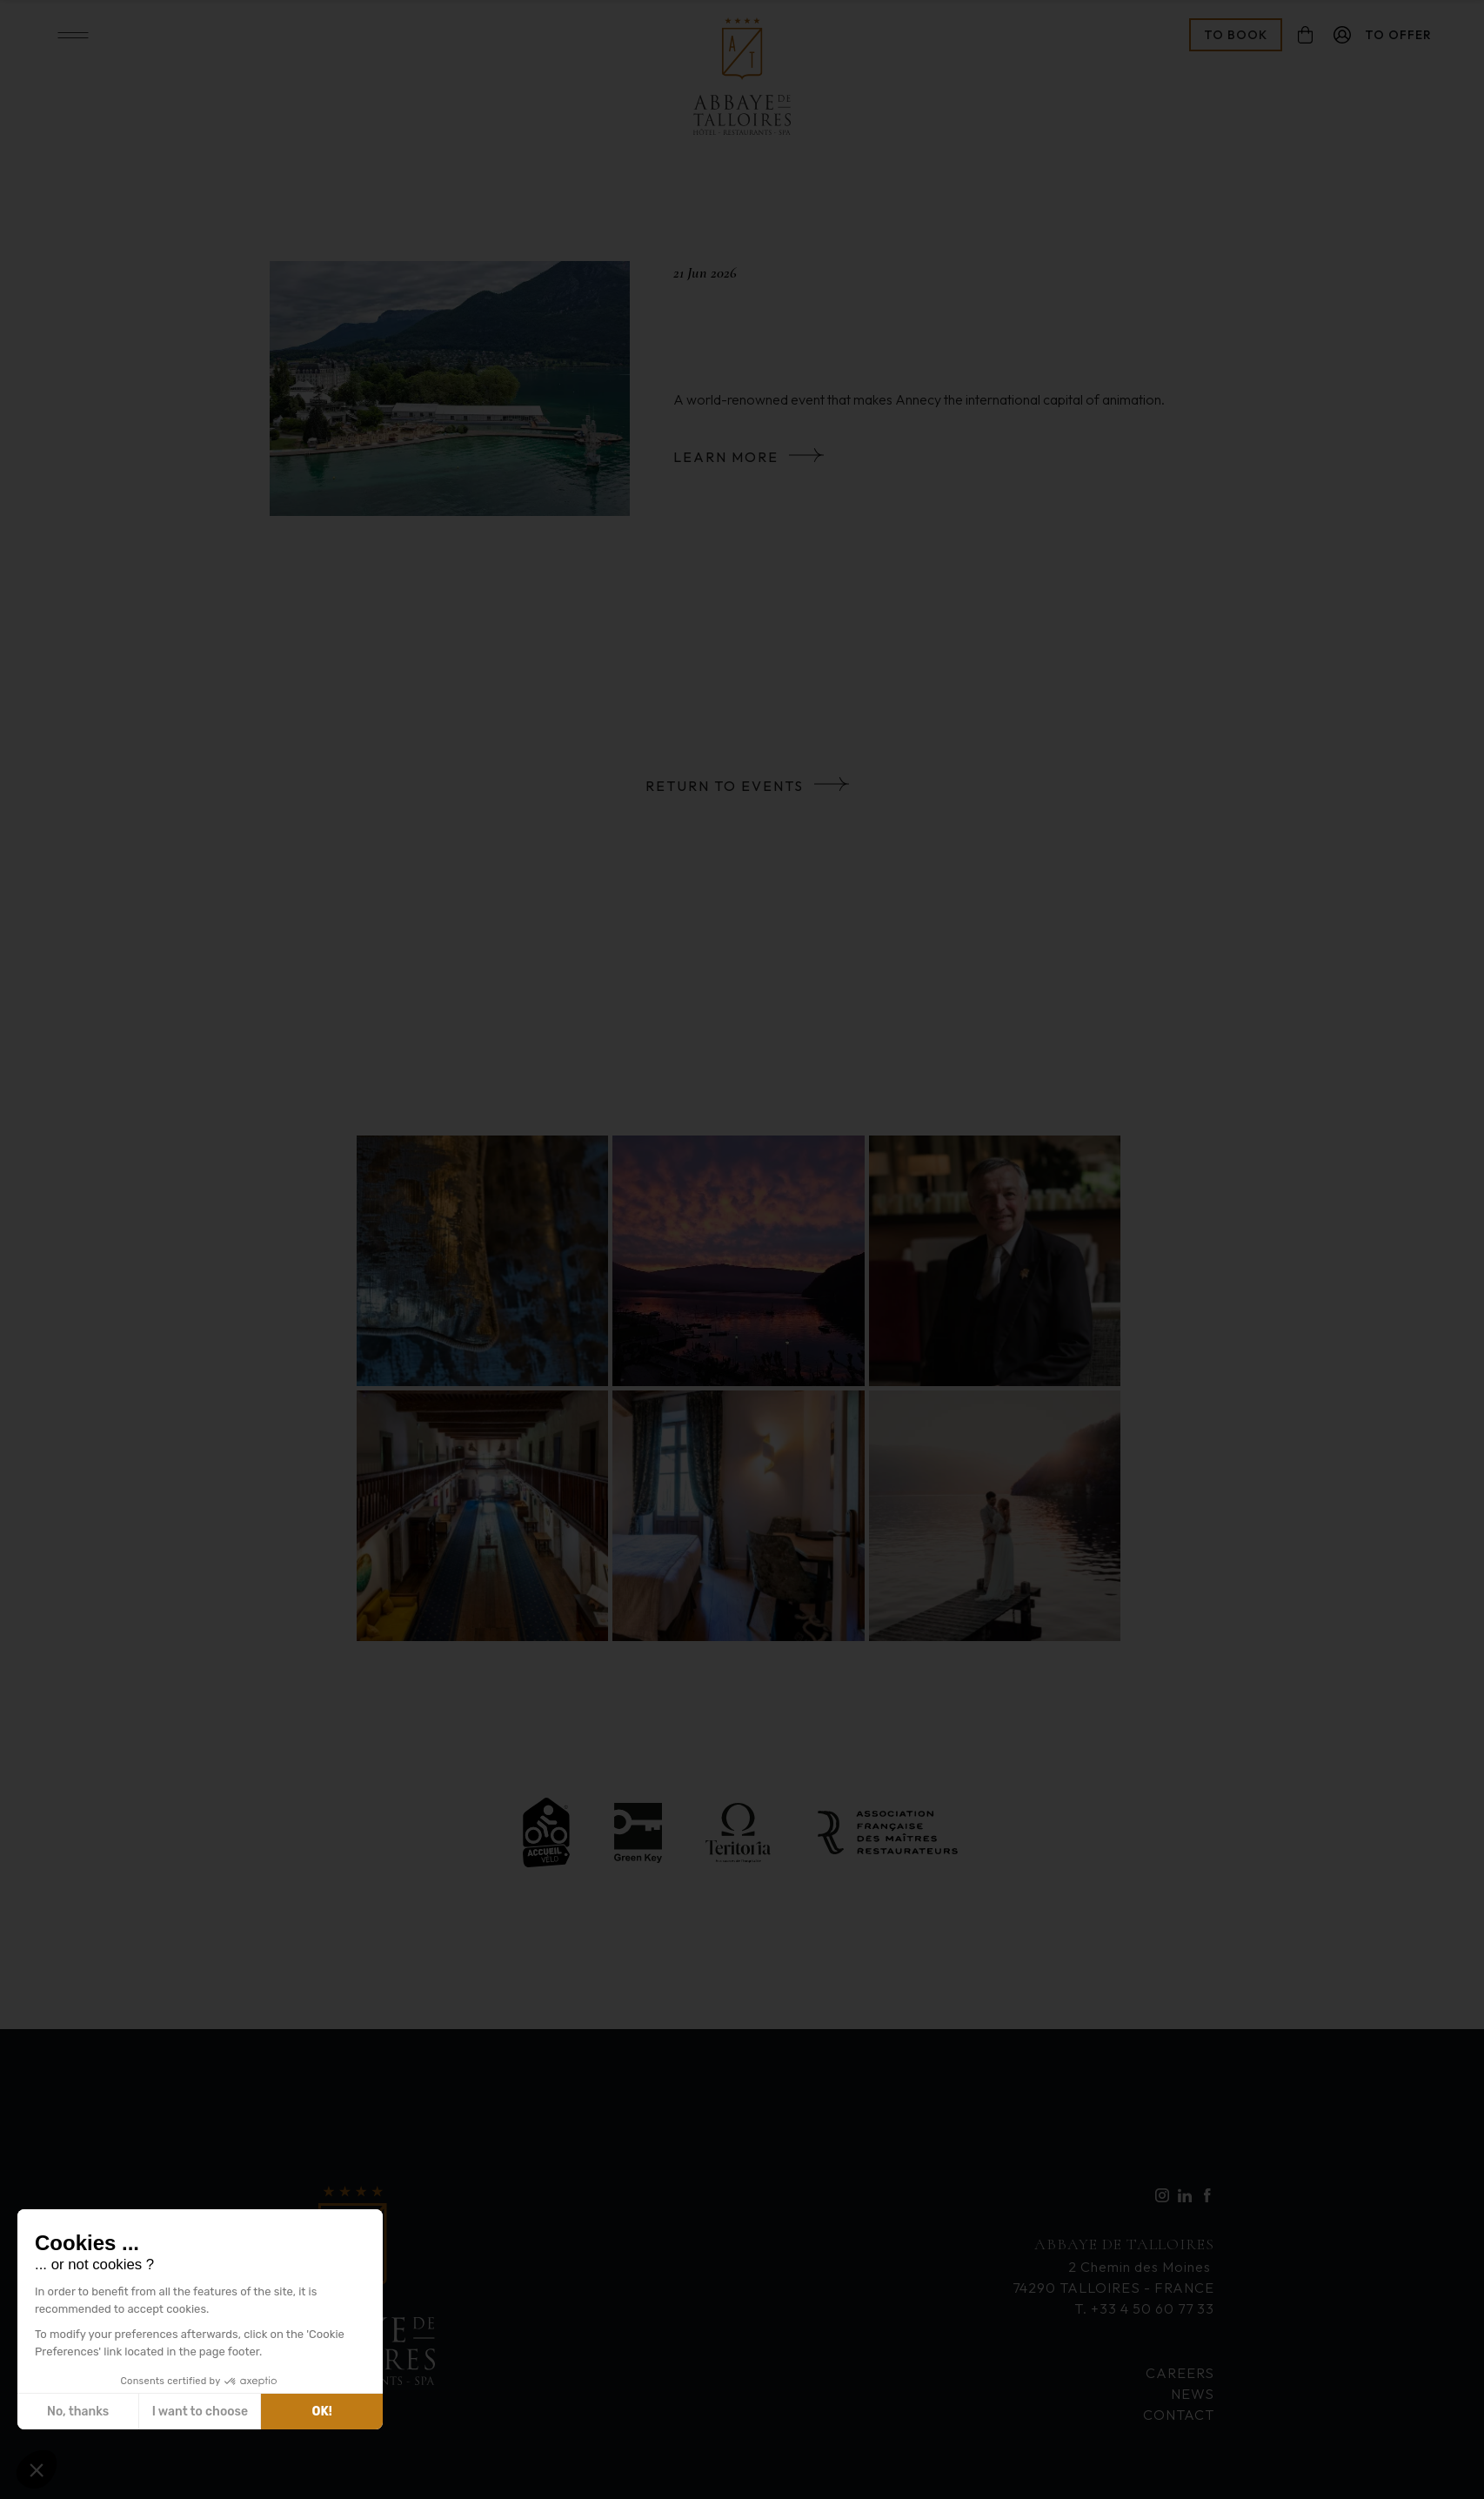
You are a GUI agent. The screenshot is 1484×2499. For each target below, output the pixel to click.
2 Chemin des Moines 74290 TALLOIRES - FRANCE (1113, 2264)
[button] (36, 2469)
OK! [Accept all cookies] (322, 2411)
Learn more (726, 457)
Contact (1178, 2414)
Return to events (724, 785)
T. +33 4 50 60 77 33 (1144, 2308)
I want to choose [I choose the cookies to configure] (200, 2411)
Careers (1180, 2373)
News (1192, 2393)
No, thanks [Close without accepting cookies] (78, 2411)
